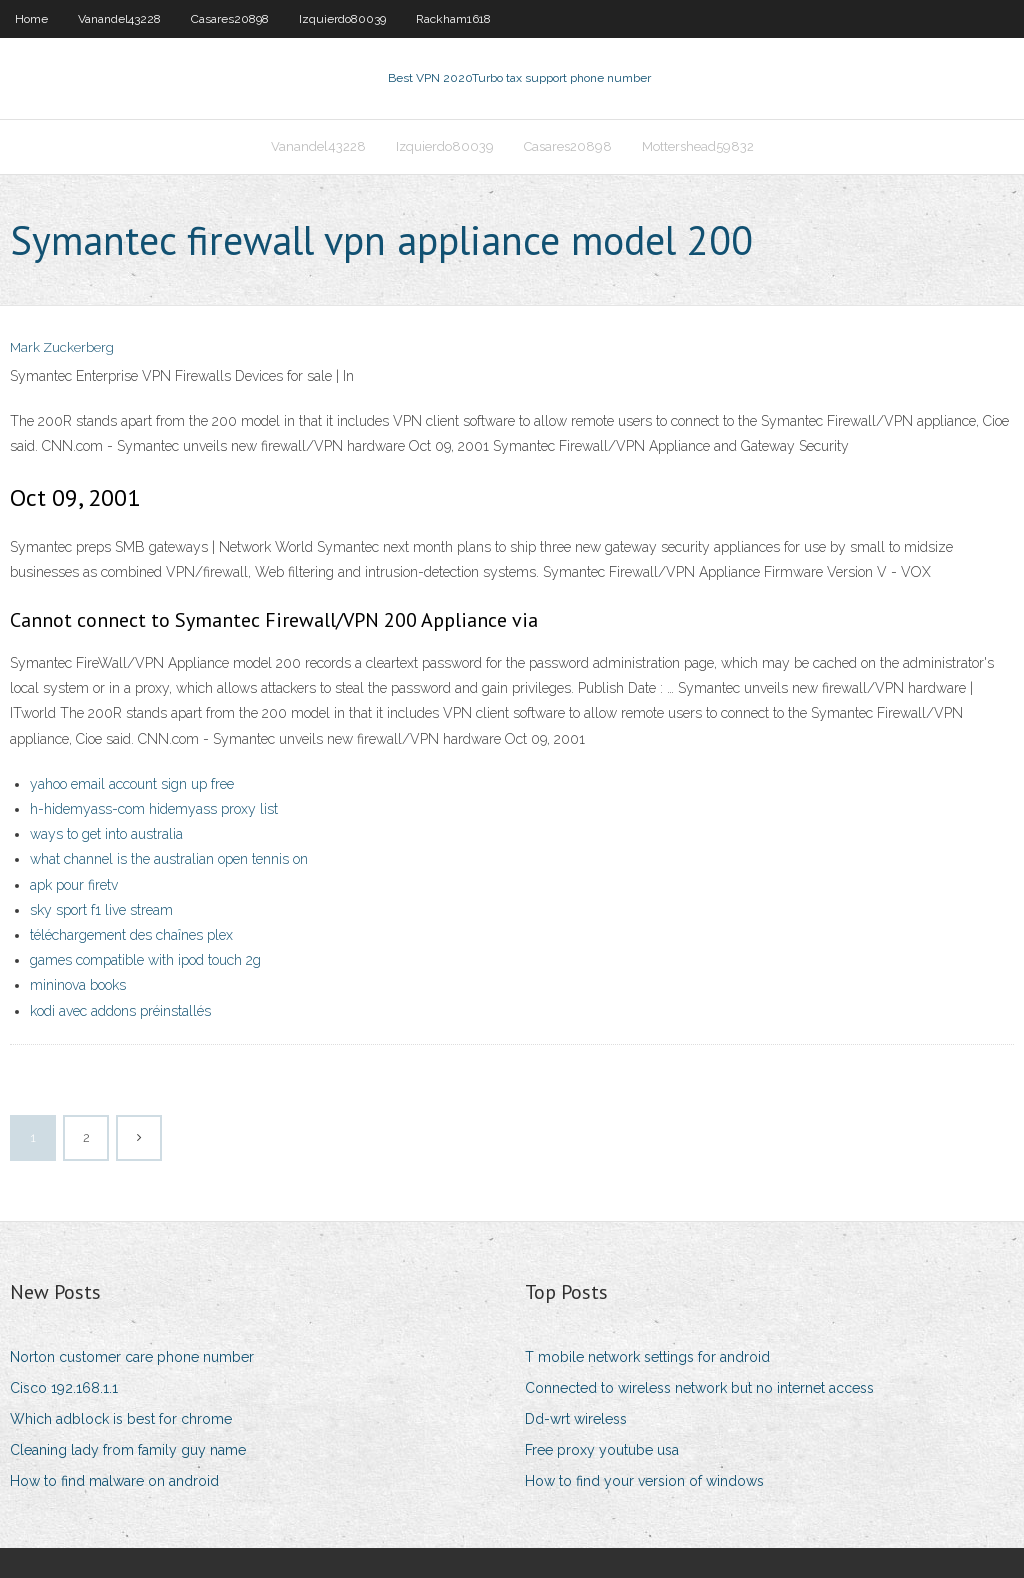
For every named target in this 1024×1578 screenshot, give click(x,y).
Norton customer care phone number (132, 1357)
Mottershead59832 (698, 146)
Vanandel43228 (119, 19)
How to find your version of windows (644, 1481)
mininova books (78, 985)
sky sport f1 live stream (101, 910)
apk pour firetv (74, 885)
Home (31, 19)
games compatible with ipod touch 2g (145, 960)
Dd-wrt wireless (576, 1419)
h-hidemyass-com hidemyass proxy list (154, 809)
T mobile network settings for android (647, 1357)
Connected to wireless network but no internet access (699, 1388)
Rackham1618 (453, 19)
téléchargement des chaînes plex (131, 935)
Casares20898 (230, 19)
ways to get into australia (106, 834)
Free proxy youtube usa (602, 1450)
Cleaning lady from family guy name (128, 1450)
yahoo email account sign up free (132, 784)
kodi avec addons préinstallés (120, 1011)
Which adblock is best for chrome (121, 1419)
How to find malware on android (114, 1481)
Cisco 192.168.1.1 (64, 1388)
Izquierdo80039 (342, 19)
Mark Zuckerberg (62, 347)
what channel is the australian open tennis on (169, 859)
